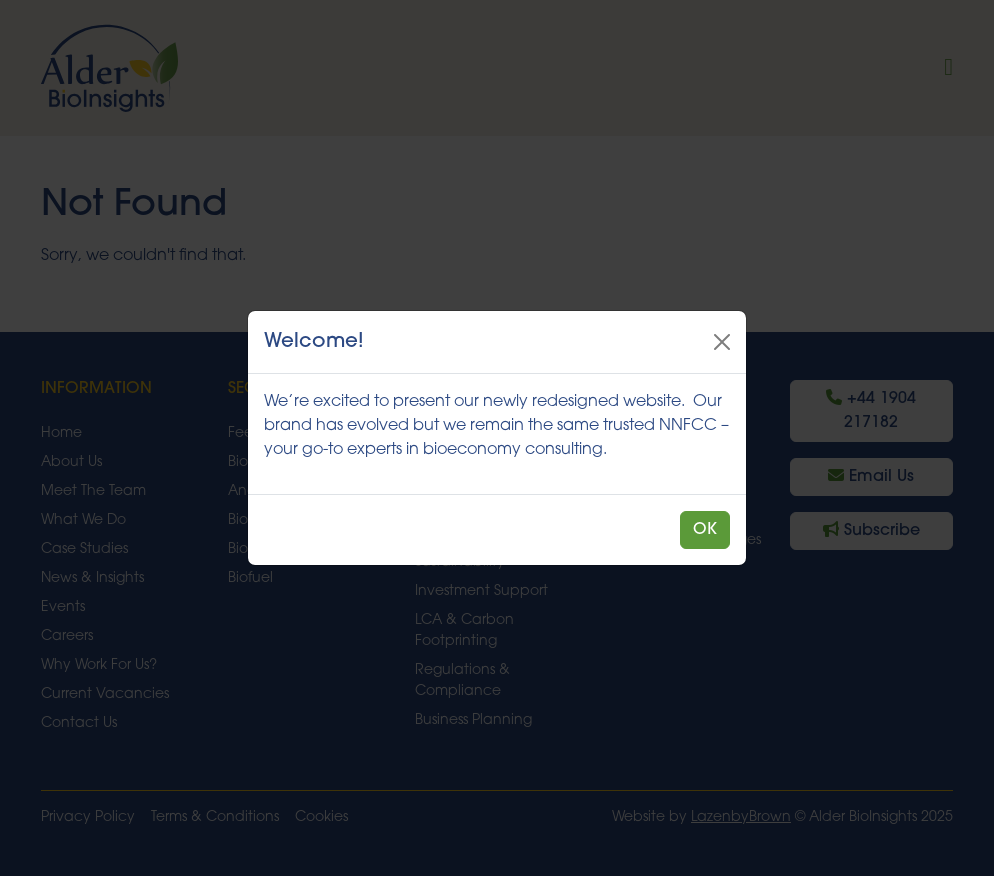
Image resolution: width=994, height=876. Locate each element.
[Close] (722, 342)
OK (705, 530)
